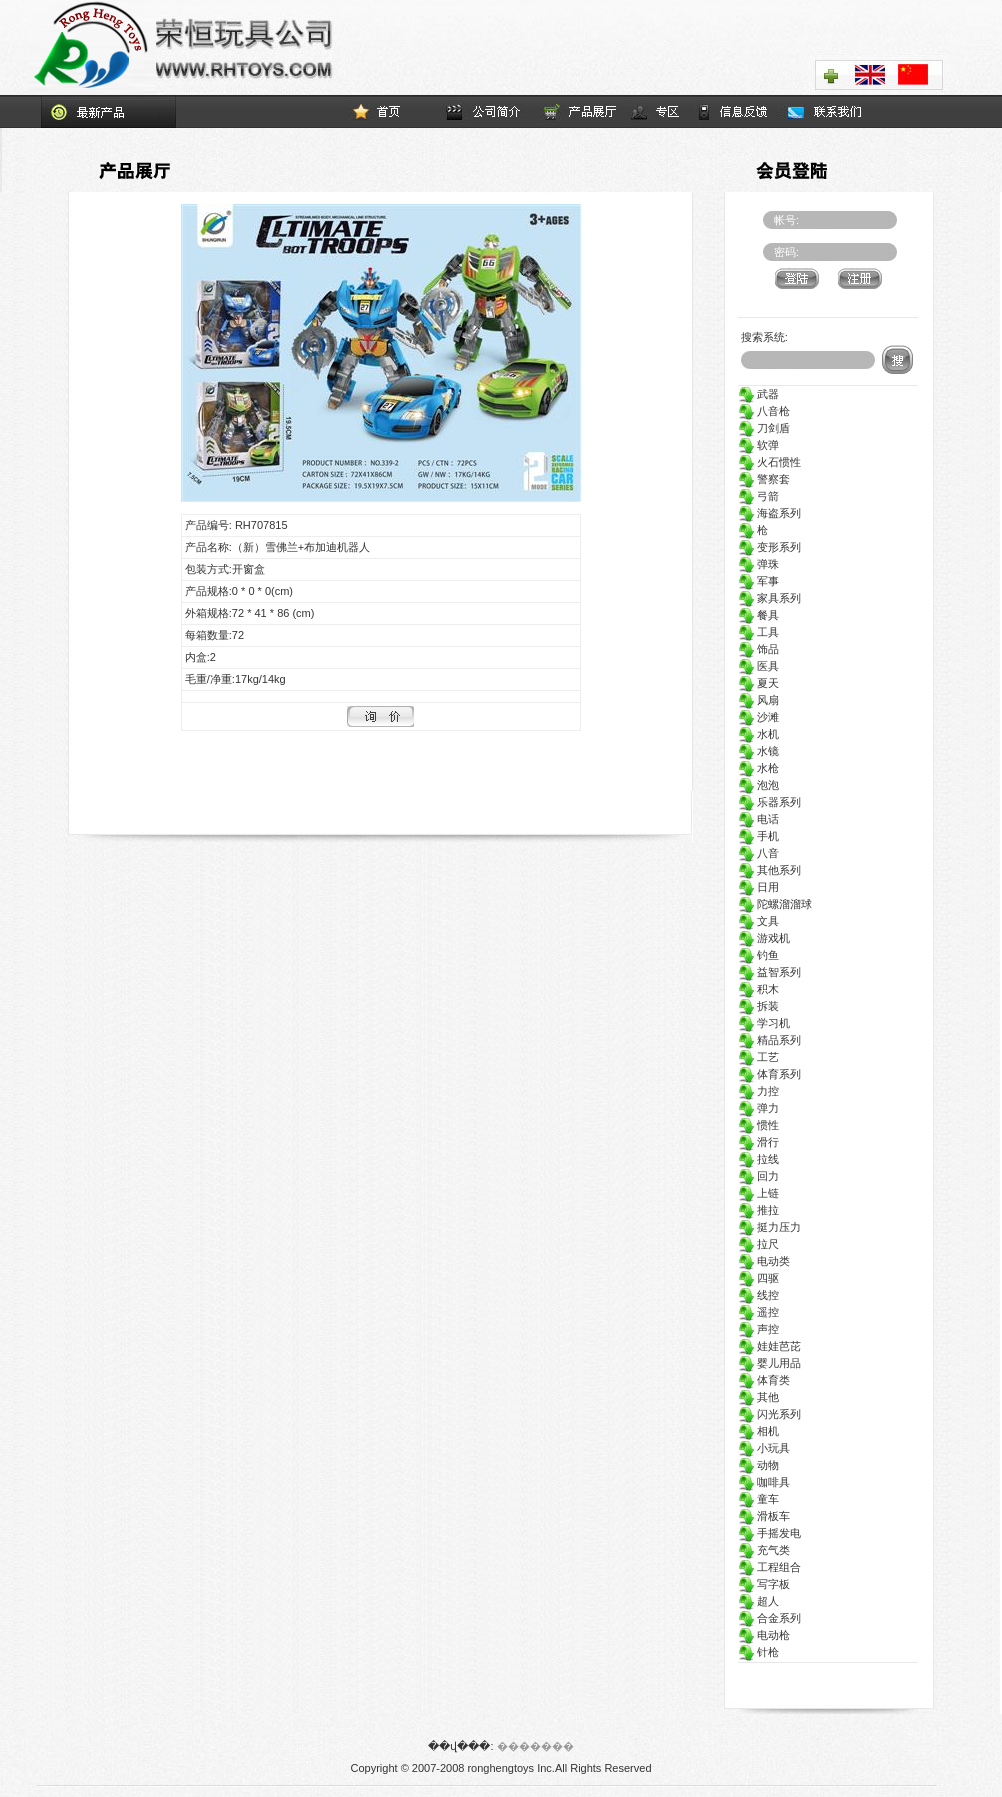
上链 (758, 1193)
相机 (758, 1431)
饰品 (758, 649)
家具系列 (769, 598)
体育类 (764, 1380)
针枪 (758, 1652)
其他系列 (769, 870)
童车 (758, 1499)
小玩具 (764, 1448)
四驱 (758, 1278)
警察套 (764, 479)
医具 (758, 666)
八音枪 (764, 411)
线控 (758, 1295)
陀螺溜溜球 (775, 904)
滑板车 (764, 1516)
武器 (758, 394)
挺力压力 (769, 1227)
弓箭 (758, 496)
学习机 (764, 1023)
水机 (758, 734)
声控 (758, 1329)
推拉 (758, 1210)
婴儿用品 (769, 1363)
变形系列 (769, 547)
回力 (758, 1176)
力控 (758, 1091)
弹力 (758, 1108)
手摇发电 (769, 1533)
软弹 (758, 445)
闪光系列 (769, 1414)
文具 (758, 921)
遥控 (758, 1312)
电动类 (764, 1261)
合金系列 (769, 1618)
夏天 (758, 683)
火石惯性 (769, 462)
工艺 (758, 1057)
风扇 (758, 700)
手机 (758, 836)
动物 (758, 1465)
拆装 (758, 1006)
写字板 (764, 1584)
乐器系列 (769, 802)
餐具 (758, 615)
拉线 (758, 1159)
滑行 (758, 1142)
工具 (758, 632)
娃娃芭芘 (769, 1346)
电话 (758, 819)
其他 (758, 1397)
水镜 (758, 751)
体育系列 (769, 1074)
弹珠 (758, 564)
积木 (758, 989)
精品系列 (769, 1040)
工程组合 (769, 1567)
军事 (758, 581)
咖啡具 (764, 1482)
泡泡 (758, 785)
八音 (758, 853)
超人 (758, 1601)
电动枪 (764, 1635)
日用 (758, 887)
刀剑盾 (764, 428)
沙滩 (758, 717)
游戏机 (764, 938)
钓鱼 (758, 955)
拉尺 (758, 1244)
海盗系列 (769, 513)
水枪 (758, 768)
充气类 (764, 1550)
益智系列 (769, 972)
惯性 (758, 1125)
